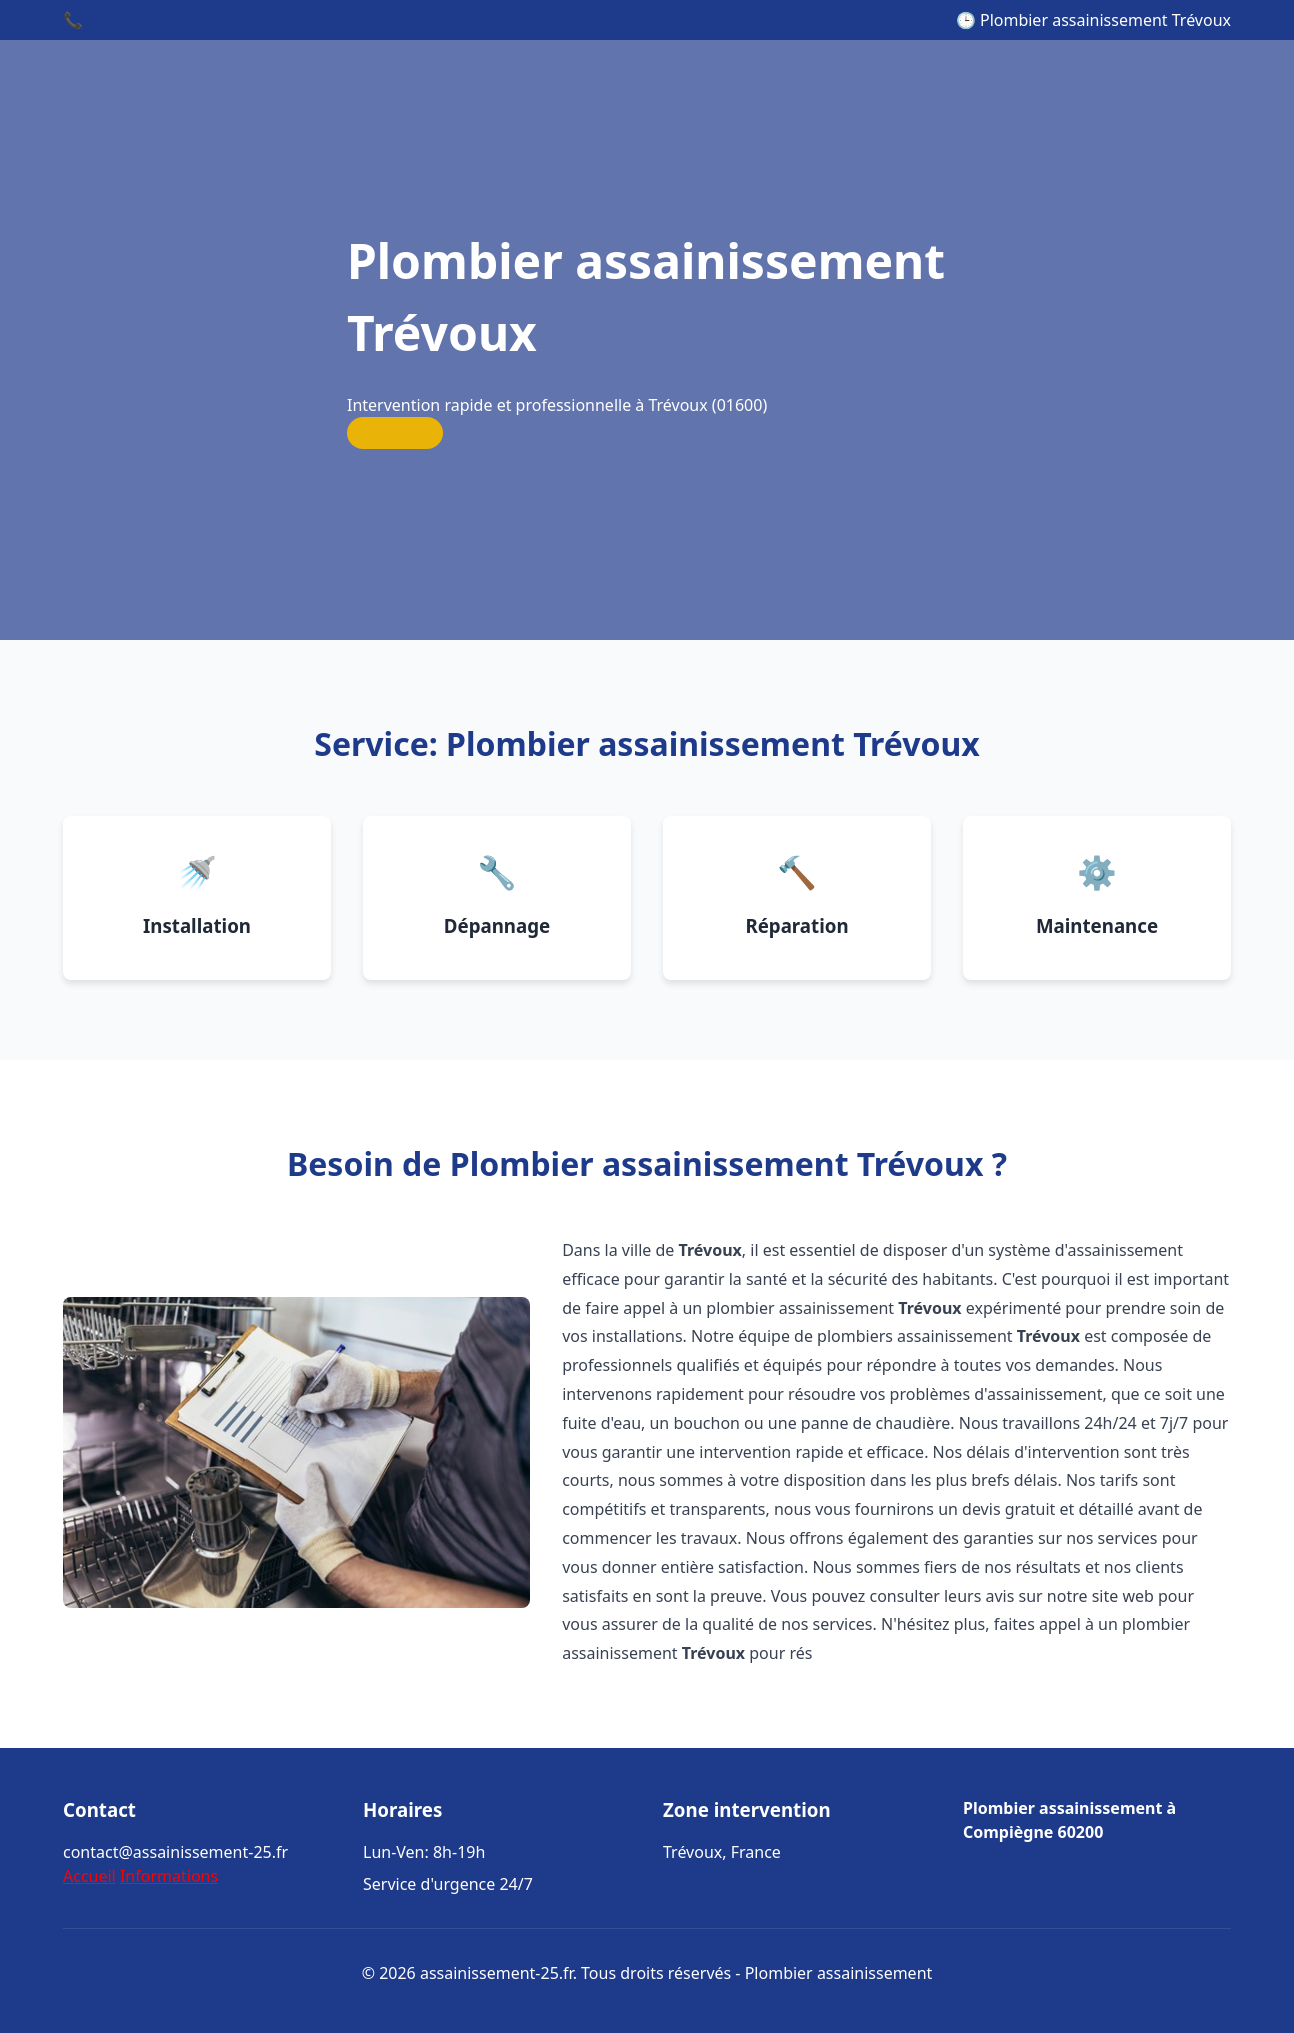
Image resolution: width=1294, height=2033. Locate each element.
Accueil (89, 1876)
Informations (169, 1876)
